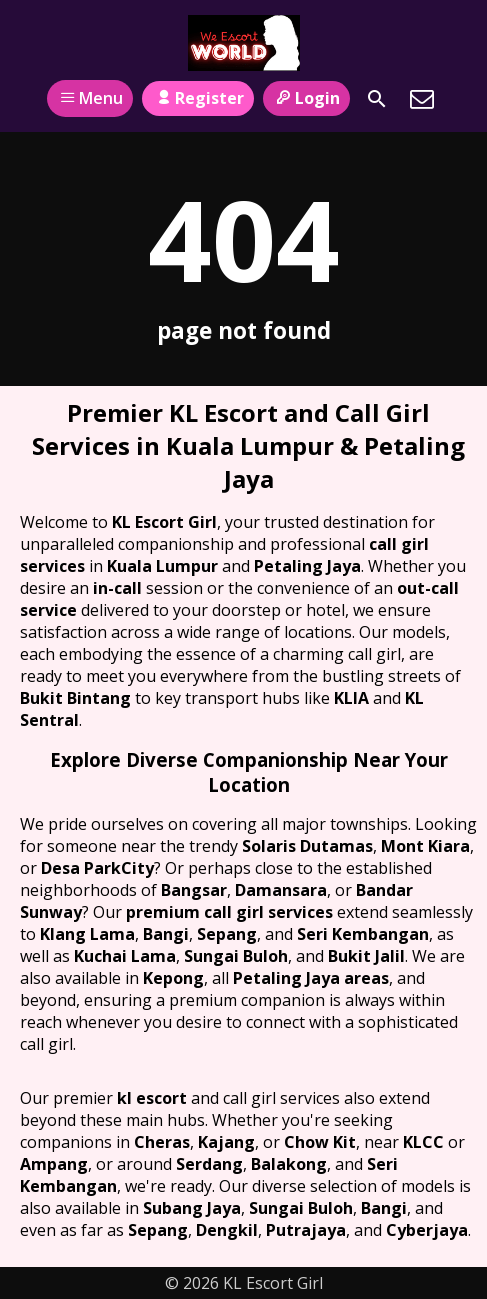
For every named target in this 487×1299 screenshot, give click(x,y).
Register (197, 98)
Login (306, 98)
